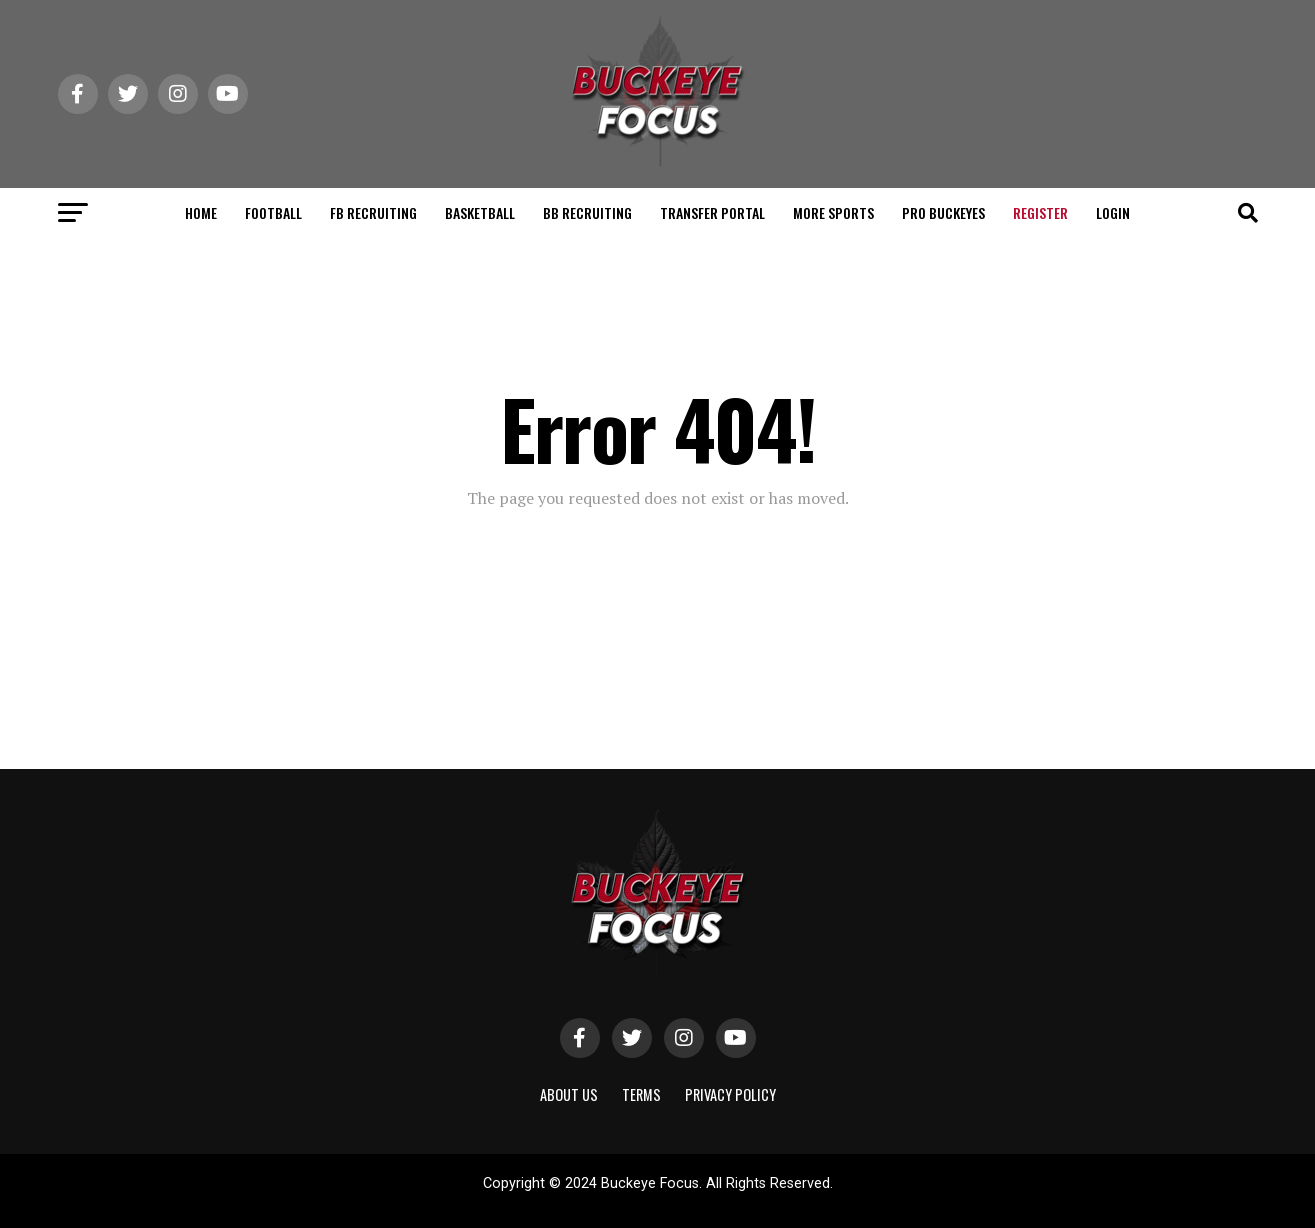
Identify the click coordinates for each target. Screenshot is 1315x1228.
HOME (201, 212)
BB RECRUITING (587, 212)
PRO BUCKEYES (943, 212)
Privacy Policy (730, 1094)
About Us (569, 1094)
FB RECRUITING (373, 212)
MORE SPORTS (833, 212)
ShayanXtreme (706, 1200)
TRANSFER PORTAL (712, 212)
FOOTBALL (273, 212)
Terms (641, 1094)
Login (1113, 212)
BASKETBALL (480, 212)
